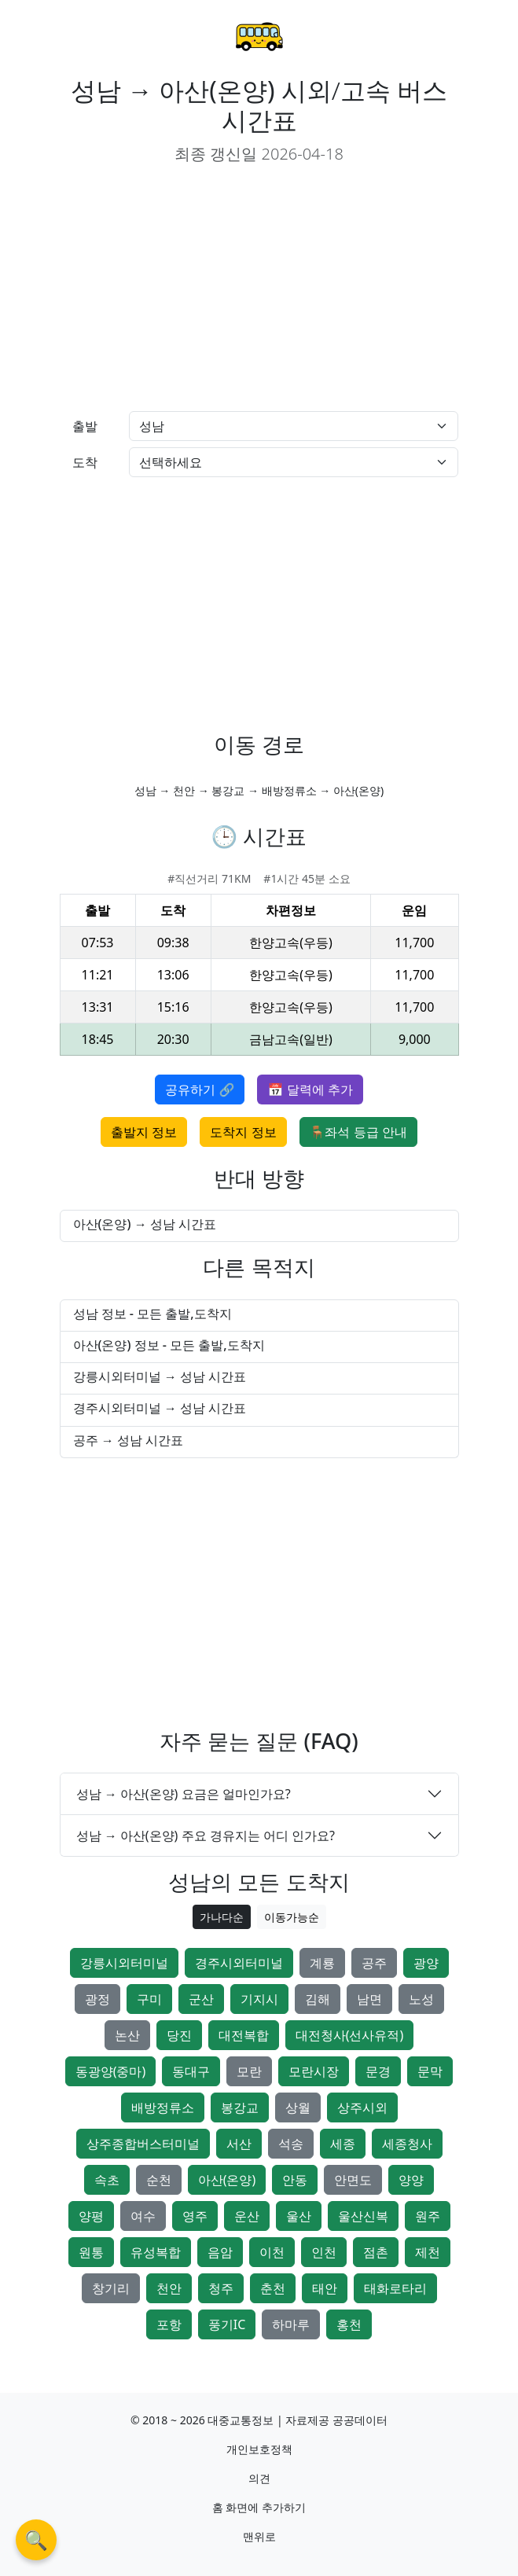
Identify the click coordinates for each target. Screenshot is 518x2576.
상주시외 (362, 2107)
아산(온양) (227, 2179)
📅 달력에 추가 (309, 1089)
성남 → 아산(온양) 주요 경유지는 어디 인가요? (206, 1835)
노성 (421, 1999)
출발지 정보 (144, 1132)
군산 (201, 1999)
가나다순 (222, 1916)
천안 (169, 2288)
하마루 (291, 2324)
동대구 (191, 2071)
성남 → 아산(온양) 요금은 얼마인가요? (183, 1793)
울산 (298, 2216)
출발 (84, 426)
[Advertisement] (259, 288)
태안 (324, 2288)
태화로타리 (395, 2288)
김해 (317, 1999)
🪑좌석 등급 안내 (358, 1132)
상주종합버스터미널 (143, 2143)
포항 (169, 2324)
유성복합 (155, 2252)
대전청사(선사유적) (350, 2035)
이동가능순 (291, 1916)
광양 (426, 1963)
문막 (430, 2071)
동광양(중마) (110, 2071)
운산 (246, 2216)
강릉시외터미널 (124, 1963)
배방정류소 (162, 2107)
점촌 (375, 2252)
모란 (249, 2071)
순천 (158, 2179)
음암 (220, 2252)
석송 (290, 2143)
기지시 (259, 1999)
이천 (272, 2252)
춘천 (272, 2288)
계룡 (322, 1963)
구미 (149, 1999)
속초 (106, 2179)
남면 (369, 1999)
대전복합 (244, 2035)
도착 (84, 462)
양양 (411, 2179)
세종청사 (407, 2143)
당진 (179, 2035)
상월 (297, 2107)
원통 (91, 2252)
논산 (127, 2035)
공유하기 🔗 (199, 1089)
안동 (294, 2179)
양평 (91, 2216)
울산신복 (363, 2216)
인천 (323, 2252)
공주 (374, 1963)
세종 (342, 2143)
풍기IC (227, 2324)
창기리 (111, 2288)
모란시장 (313, 2071)
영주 (195, 2216)
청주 (220, 2288)
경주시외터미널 (239, 1963)
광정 (97, 1999)
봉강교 (240, 2107)
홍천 (349, 2324)
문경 (378, 2071)
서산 (239, 2143)
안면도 (353, 2179)
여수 (143, 2216)
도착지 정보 (243, 1132)
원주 (427, 2216)
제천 (427, 2252)
